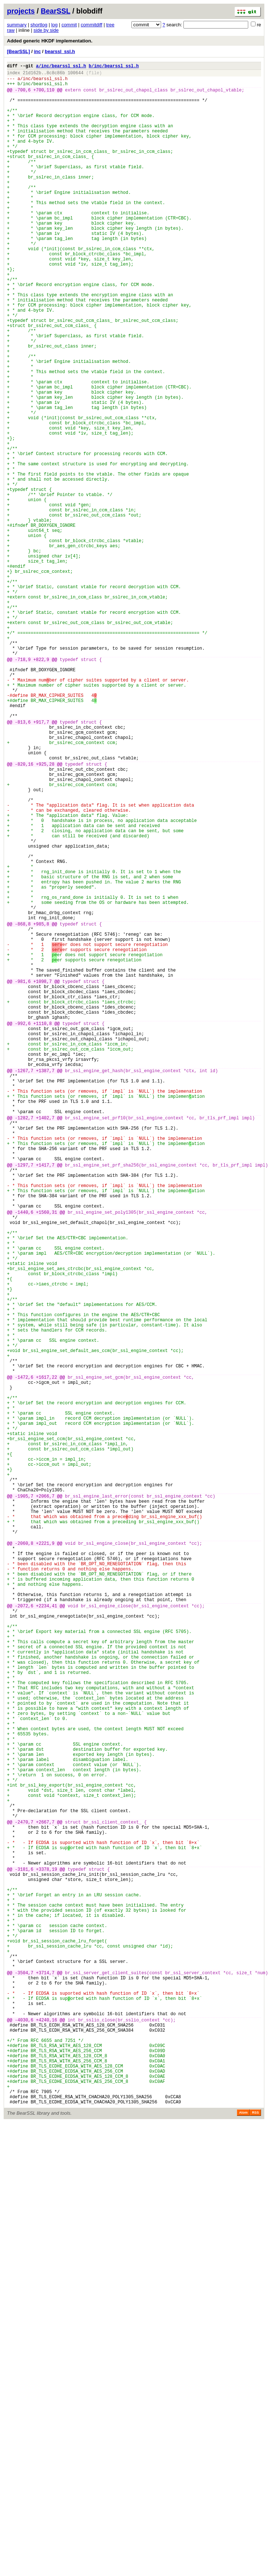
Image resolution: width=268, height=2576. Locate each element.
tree (110, 24)
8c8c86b (55, 75)
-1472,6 (24, 1656)
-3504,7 (24, 2377)
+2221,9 (45, 1857)
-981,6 (23, 1177)
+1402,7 (45, 1341)
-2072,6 (24, 1933)
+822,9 (41, 787)
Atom (243, 2545)
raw (11, 30)
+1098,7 (42, 1177)
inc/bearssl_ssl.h (45, 82)
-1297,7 (24, 1399)
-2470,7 (24, 2195)
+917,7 (41, 862)
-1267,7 (24, 1284)
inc (37, 51)
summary (16, 24)
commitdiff (91, 24)
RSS (255, 2545)
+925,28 (45, 913)
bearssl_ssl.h (60, 51)
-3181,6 (24, 2252)
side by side (46, 30)
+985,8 (41, 1107)
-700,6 (23, 95)
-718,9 (23, 787)
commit (69, 24)
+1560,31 (46, 1456)
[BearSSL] (18, 51)
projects (21, 11)
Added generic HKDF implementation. (49, 41)
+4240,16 (46, 2435)
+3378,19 (46, 2252)
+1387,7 (45, 1284)
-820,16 (24, 913)
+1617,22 (46, 1656)
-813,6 (23, 862)
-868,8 (23, 1107)
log (54, 24)
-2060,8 (24, 1857)
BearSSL (55, 11)
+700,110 (44, 95)
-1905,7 (24, 1800)
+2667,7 (45, 2195)
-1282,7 (24, 1341)
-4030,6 (24, 2435)
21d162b (32, 75)
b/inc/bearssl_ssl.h (114, 67)
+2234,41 (46, 1933)
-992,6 (23, 1227)
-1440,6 (24, 1456)
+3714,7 (45, 2377)
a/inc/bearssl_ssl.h (61, 67)
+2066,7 (45, 1800)
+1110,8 (42, 1227)
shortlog (38, 24)
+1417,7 (45, 1399)
